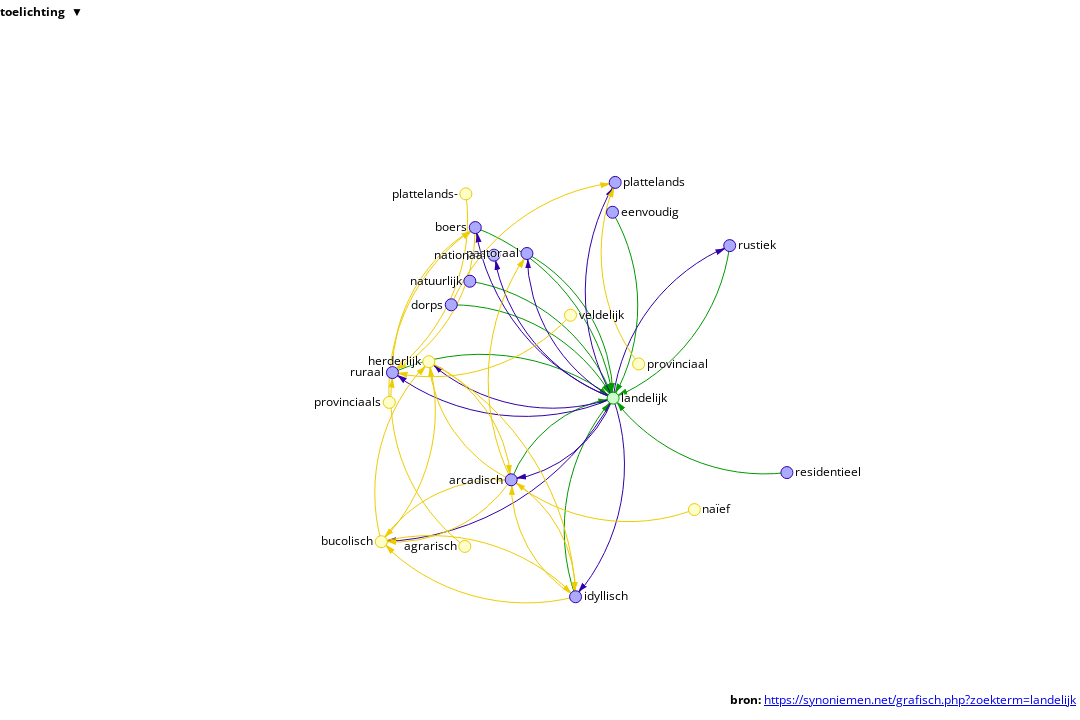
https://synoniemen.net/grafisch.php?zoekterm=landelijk (920, 699)
